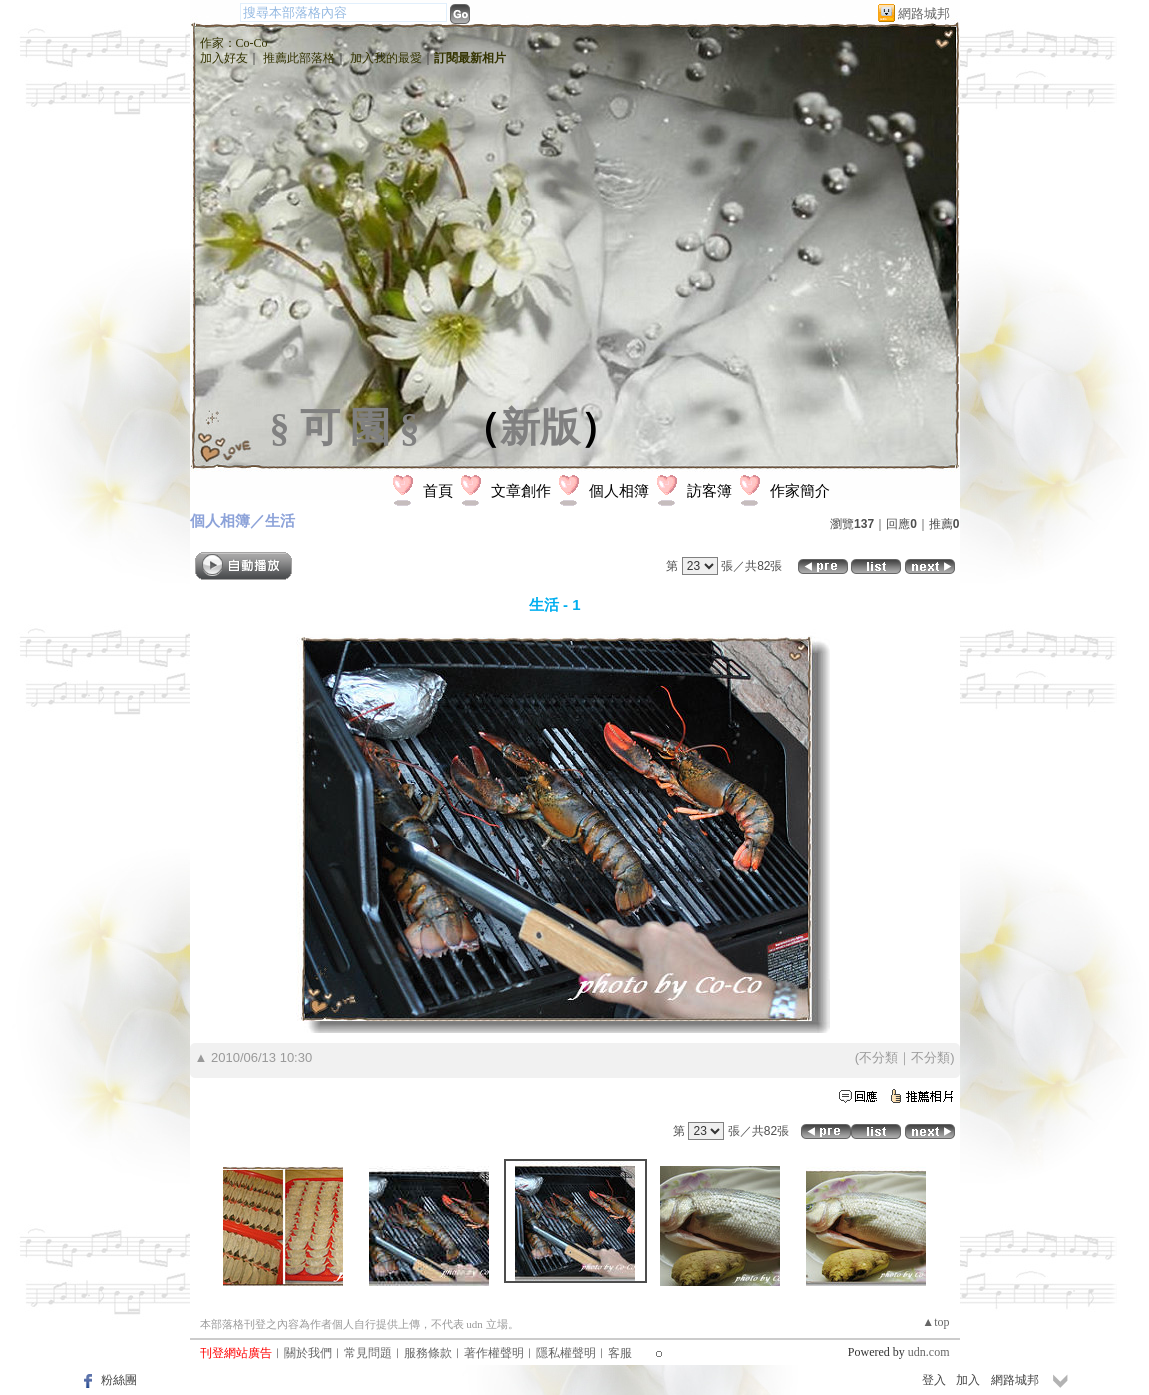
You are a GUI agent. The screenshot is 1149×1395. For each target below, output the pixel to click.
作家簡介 (800, 491)
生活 (280, 520)
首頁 (438, 491)
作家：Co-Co (234, 43)
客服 (620, 1353)
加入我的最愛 (386, 58)
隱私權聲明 (566, 1353)
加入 (968, 1380)
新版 (540, 427)
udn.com (929, 1352)
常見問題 (368, 1353)
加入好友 (224, 58)
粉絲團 (119, 1380)
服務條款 (428, 1353)
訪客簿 (709, 491)
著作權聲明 (494, 1353)
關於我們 (308, 1353)
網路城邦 (924, 13)
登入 (934, 1380)
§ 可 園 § (345, 427)
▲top (935, 1322)
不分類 (878, 1057)
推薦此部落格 (299, 58)
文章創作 (521, 491)
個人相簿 (619, 491)
